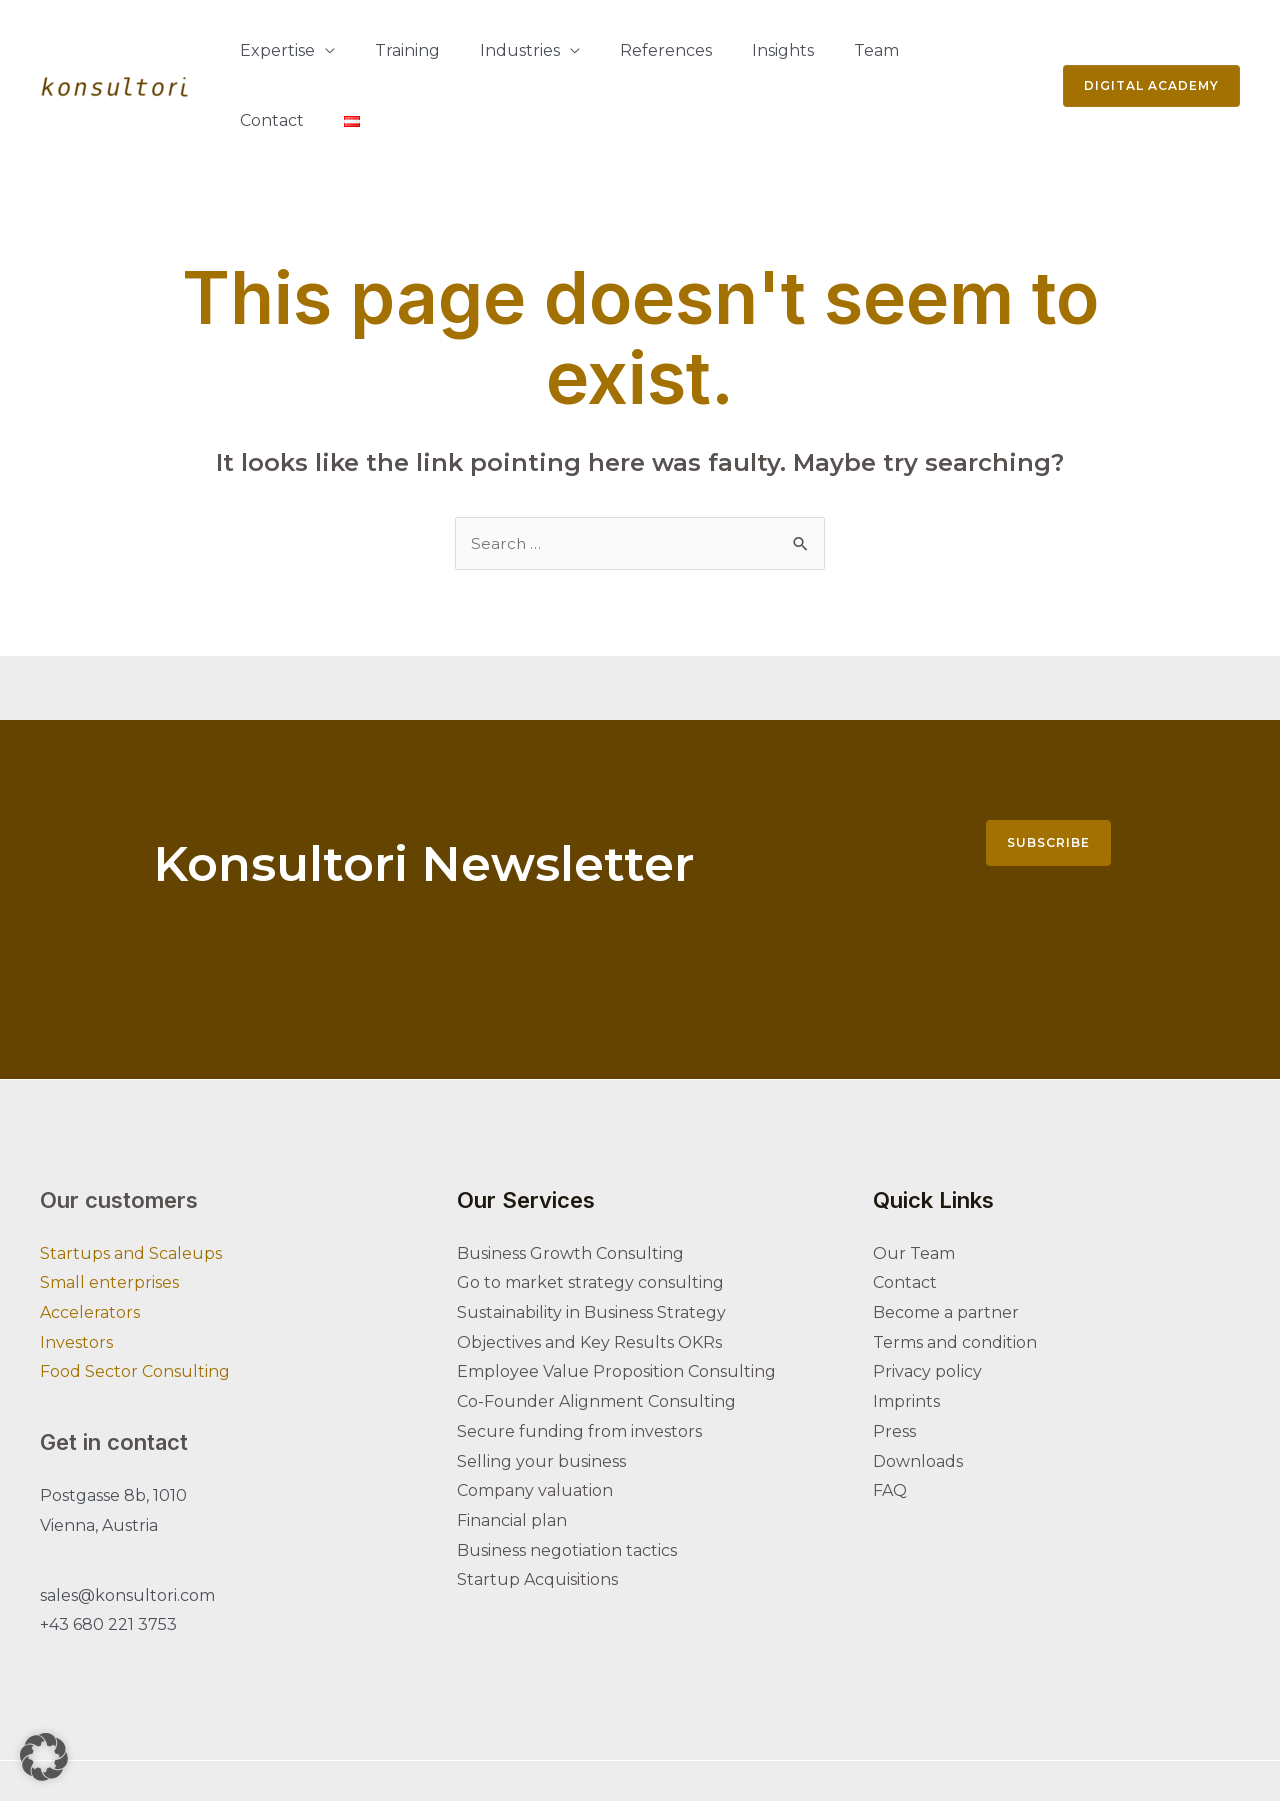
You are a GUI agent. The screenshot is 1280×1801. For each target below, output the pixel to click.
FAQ (890, 1420)
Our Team (914, 1183)
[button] (44, 1757)
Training (383, 50)
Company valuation (535, 1420)
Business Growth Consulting (570, 1183)
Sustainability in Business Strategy (591, 1242)
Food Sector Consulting (135, 1301)
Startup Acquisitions (537, 1509)
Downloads (918, 1391)
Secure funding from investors (579, 1361)
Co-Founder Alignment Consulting (596, 1331)
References (610, 50)
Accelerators (90, 1242)
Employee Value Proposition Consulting (616, 1301)
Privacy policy (927, 1301)
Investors (76, 1272)
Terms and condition (955, 1272)
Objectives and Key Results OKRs (589, 1272)
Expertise (269, 50)
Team (788, 50)
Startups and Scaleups (131, 1183)
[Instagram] (924, 1747)
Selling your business (541, 1391)
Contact (867, 50)
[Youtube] (966, 1747)
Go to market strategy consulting (590, 1212)
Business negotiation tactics (567, 1480)
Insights (711, 50)
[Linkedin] (882, 1747)
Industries (480, 50)
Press (894, 1361)
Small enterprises (109, 1212)
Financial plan (512, 1450)
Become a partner (946, 1242)
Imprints (906, 1331)
